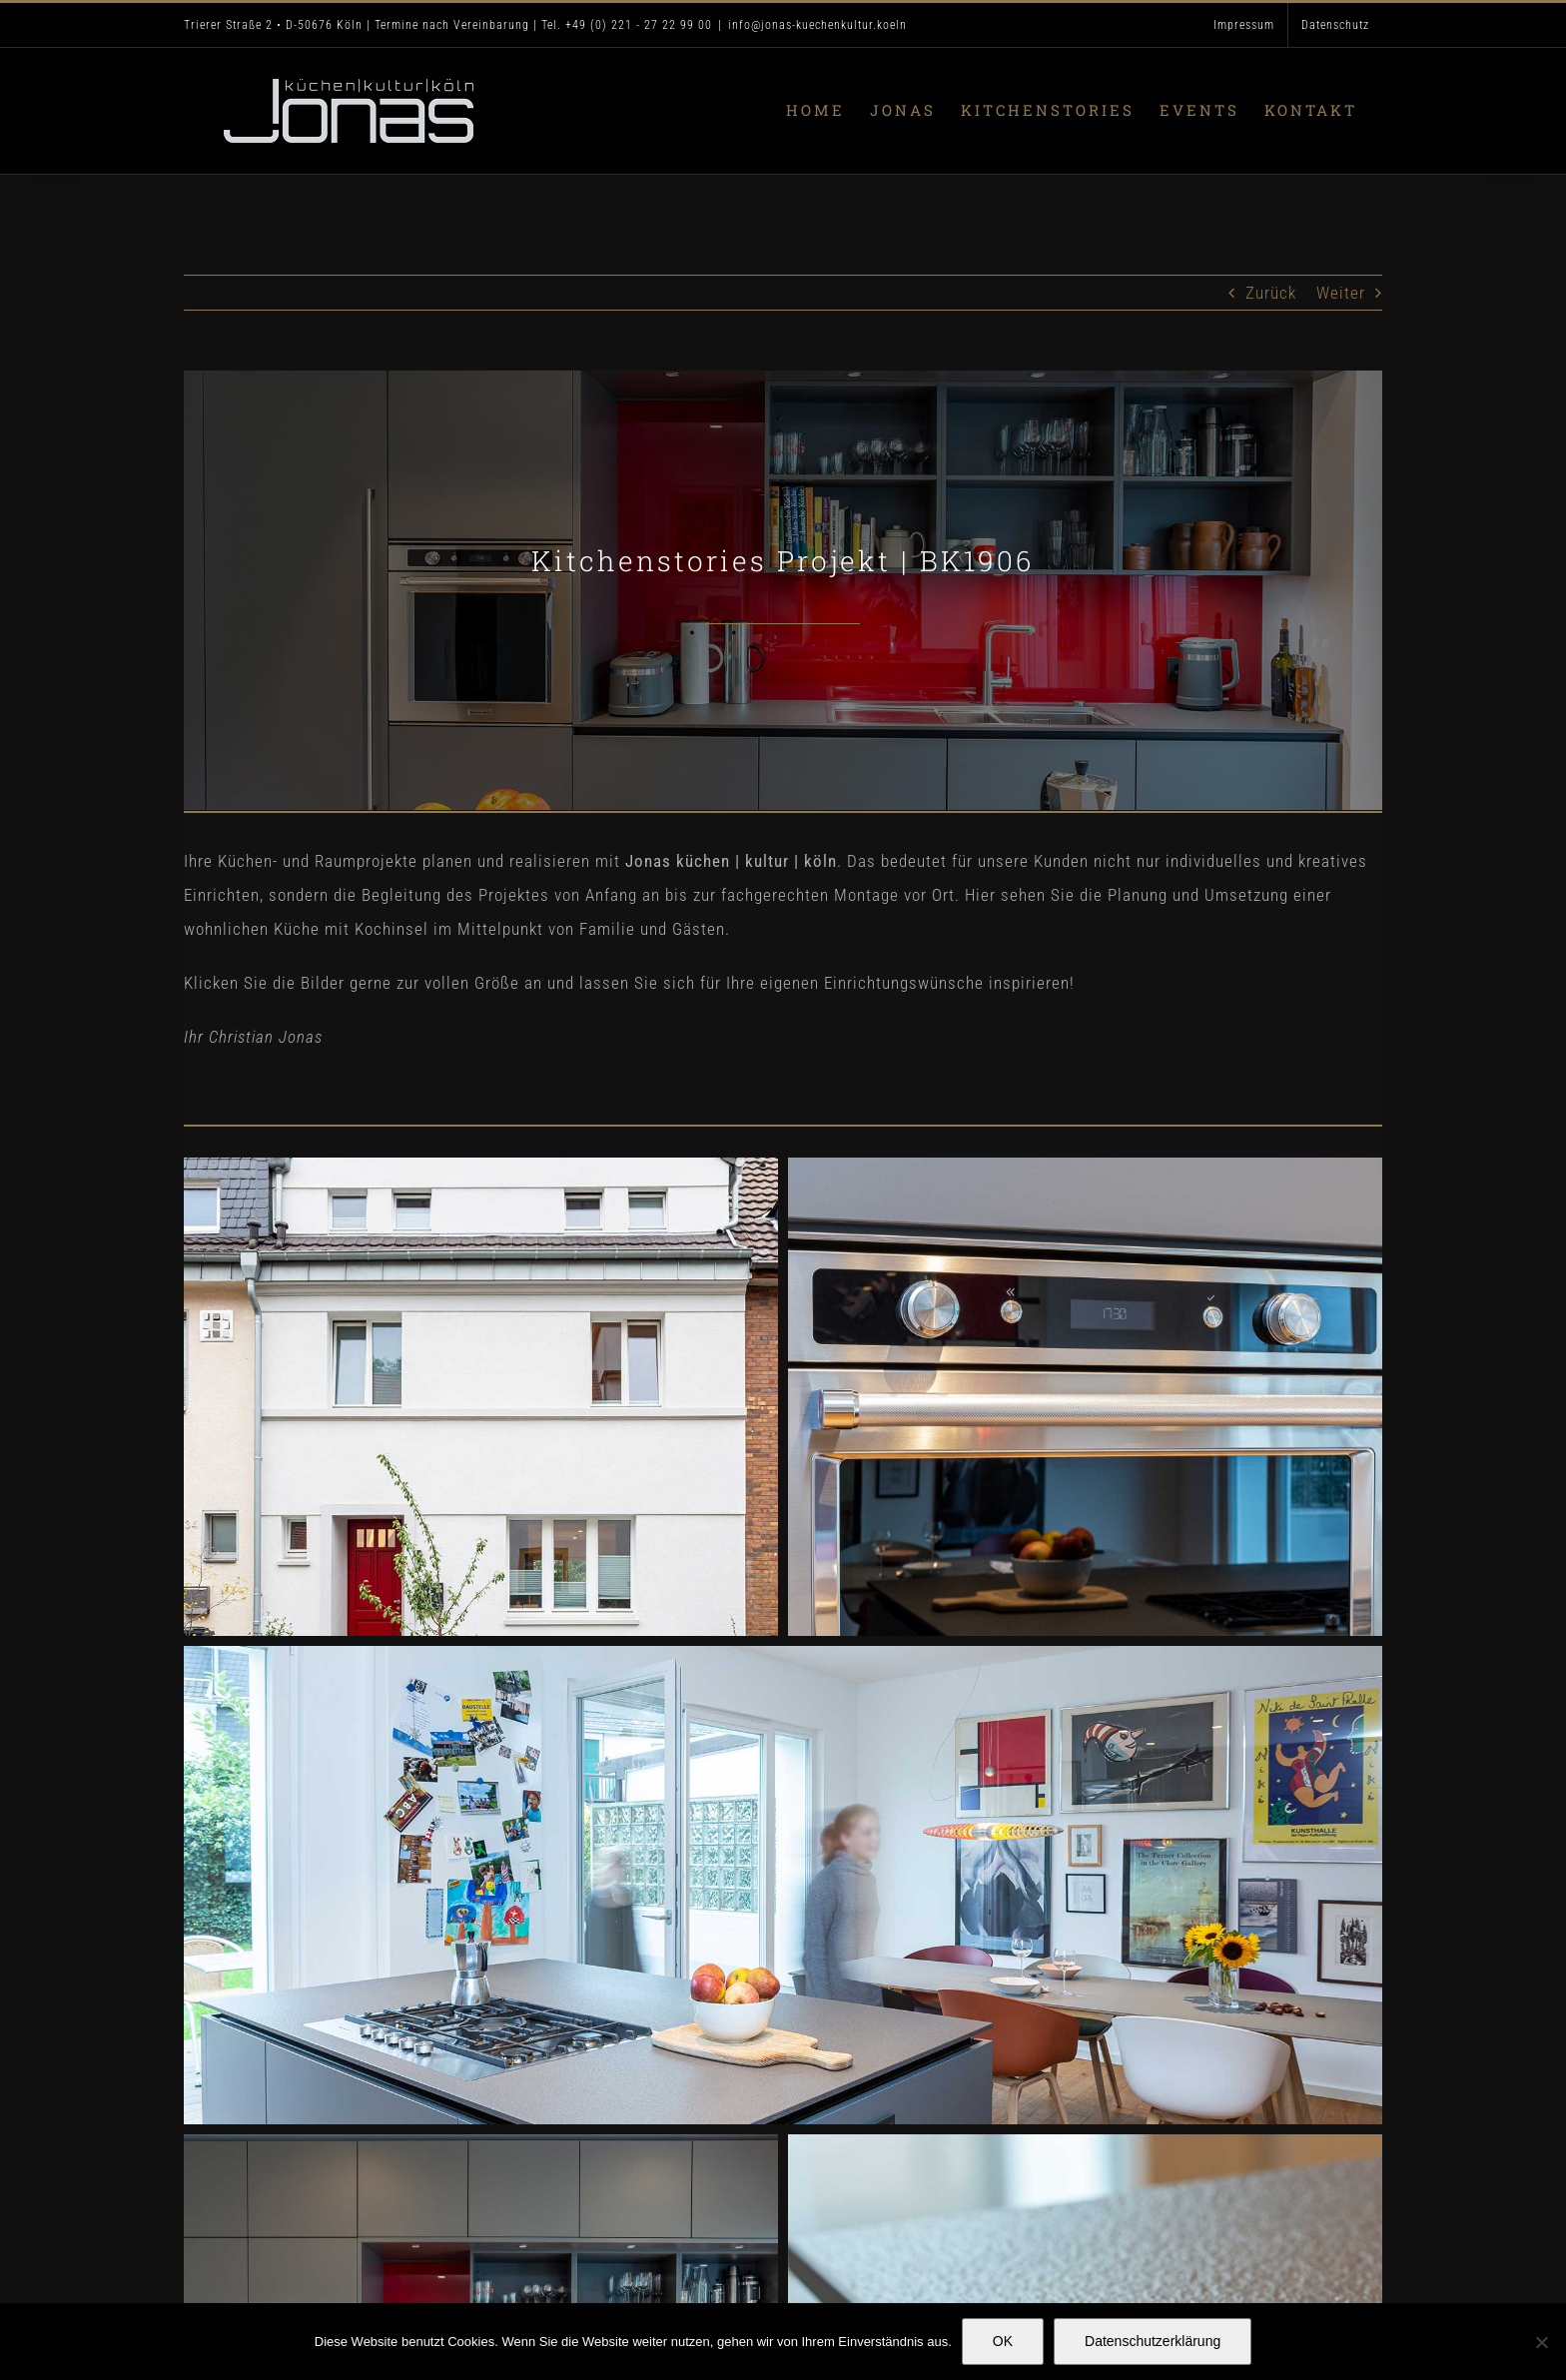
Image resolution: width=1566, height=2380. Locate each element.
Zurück (1270, 293)
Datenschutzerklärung (1152, 2341)
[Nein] (1541, 2342)
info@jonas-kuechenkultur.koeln (817, 25)
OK (1003, 2341)
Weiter (1340, 293)
